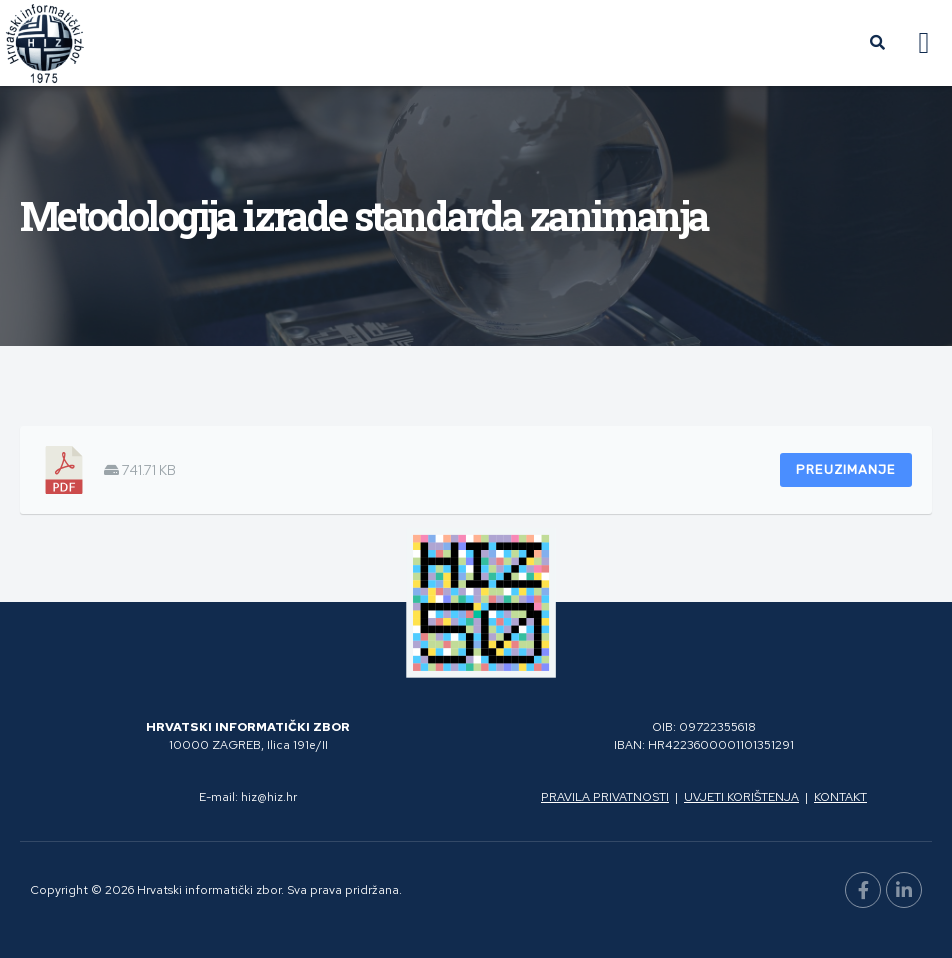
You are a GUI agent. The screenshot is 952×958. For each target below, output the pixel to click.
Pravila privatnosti (605, 797)
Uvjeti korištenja (741, 797)
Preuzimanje (846, 469)
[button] (924, 43)
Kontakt (840, 797)
